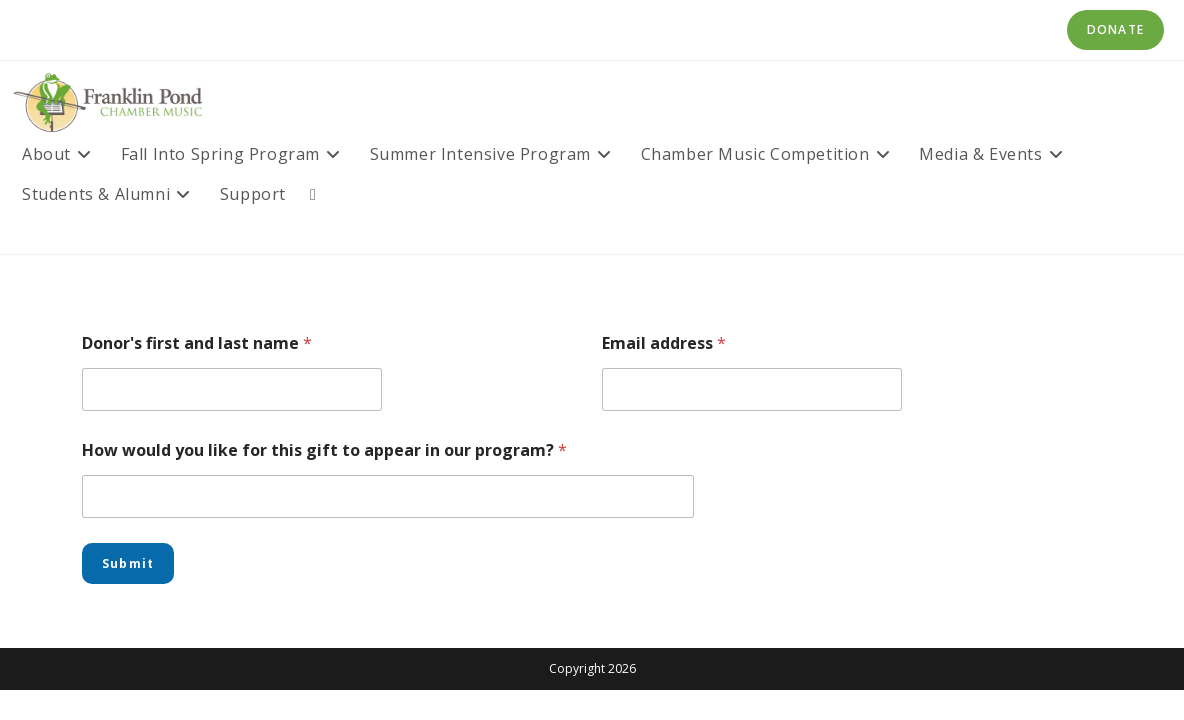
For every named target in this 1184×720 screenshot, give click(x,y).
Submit (128, 563)
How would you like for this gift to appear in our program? (324, 450)
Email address (664, 343)
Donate (1115, 29)
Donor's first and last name (197, 343)
